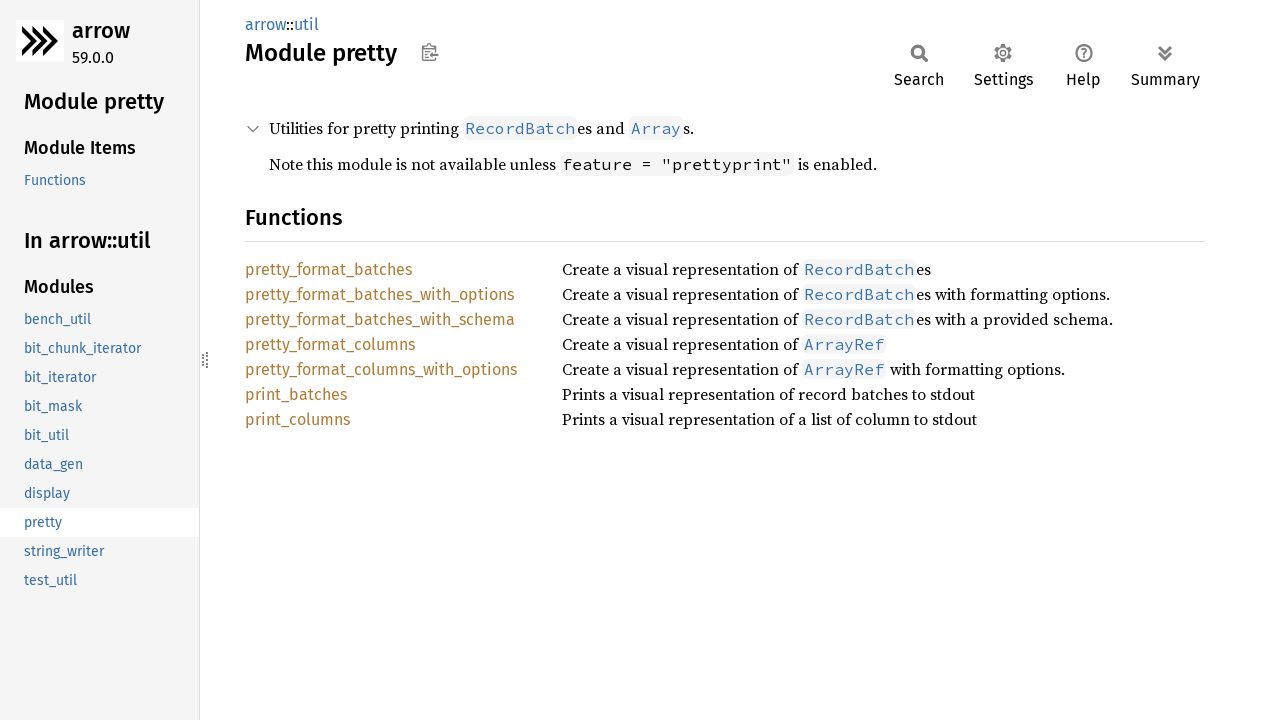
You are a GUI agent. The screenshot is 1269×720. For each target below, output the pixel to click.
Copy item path (429, 52)
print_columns (297, 419)
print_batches (296, 394)
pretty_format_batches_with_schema (380, 319)
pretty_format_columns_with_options (381, 369)
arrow (101, 30)
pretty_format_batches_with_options (379, 294)
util (306, 24)
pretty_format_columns (330, 344)
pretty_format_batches (328, 269)
